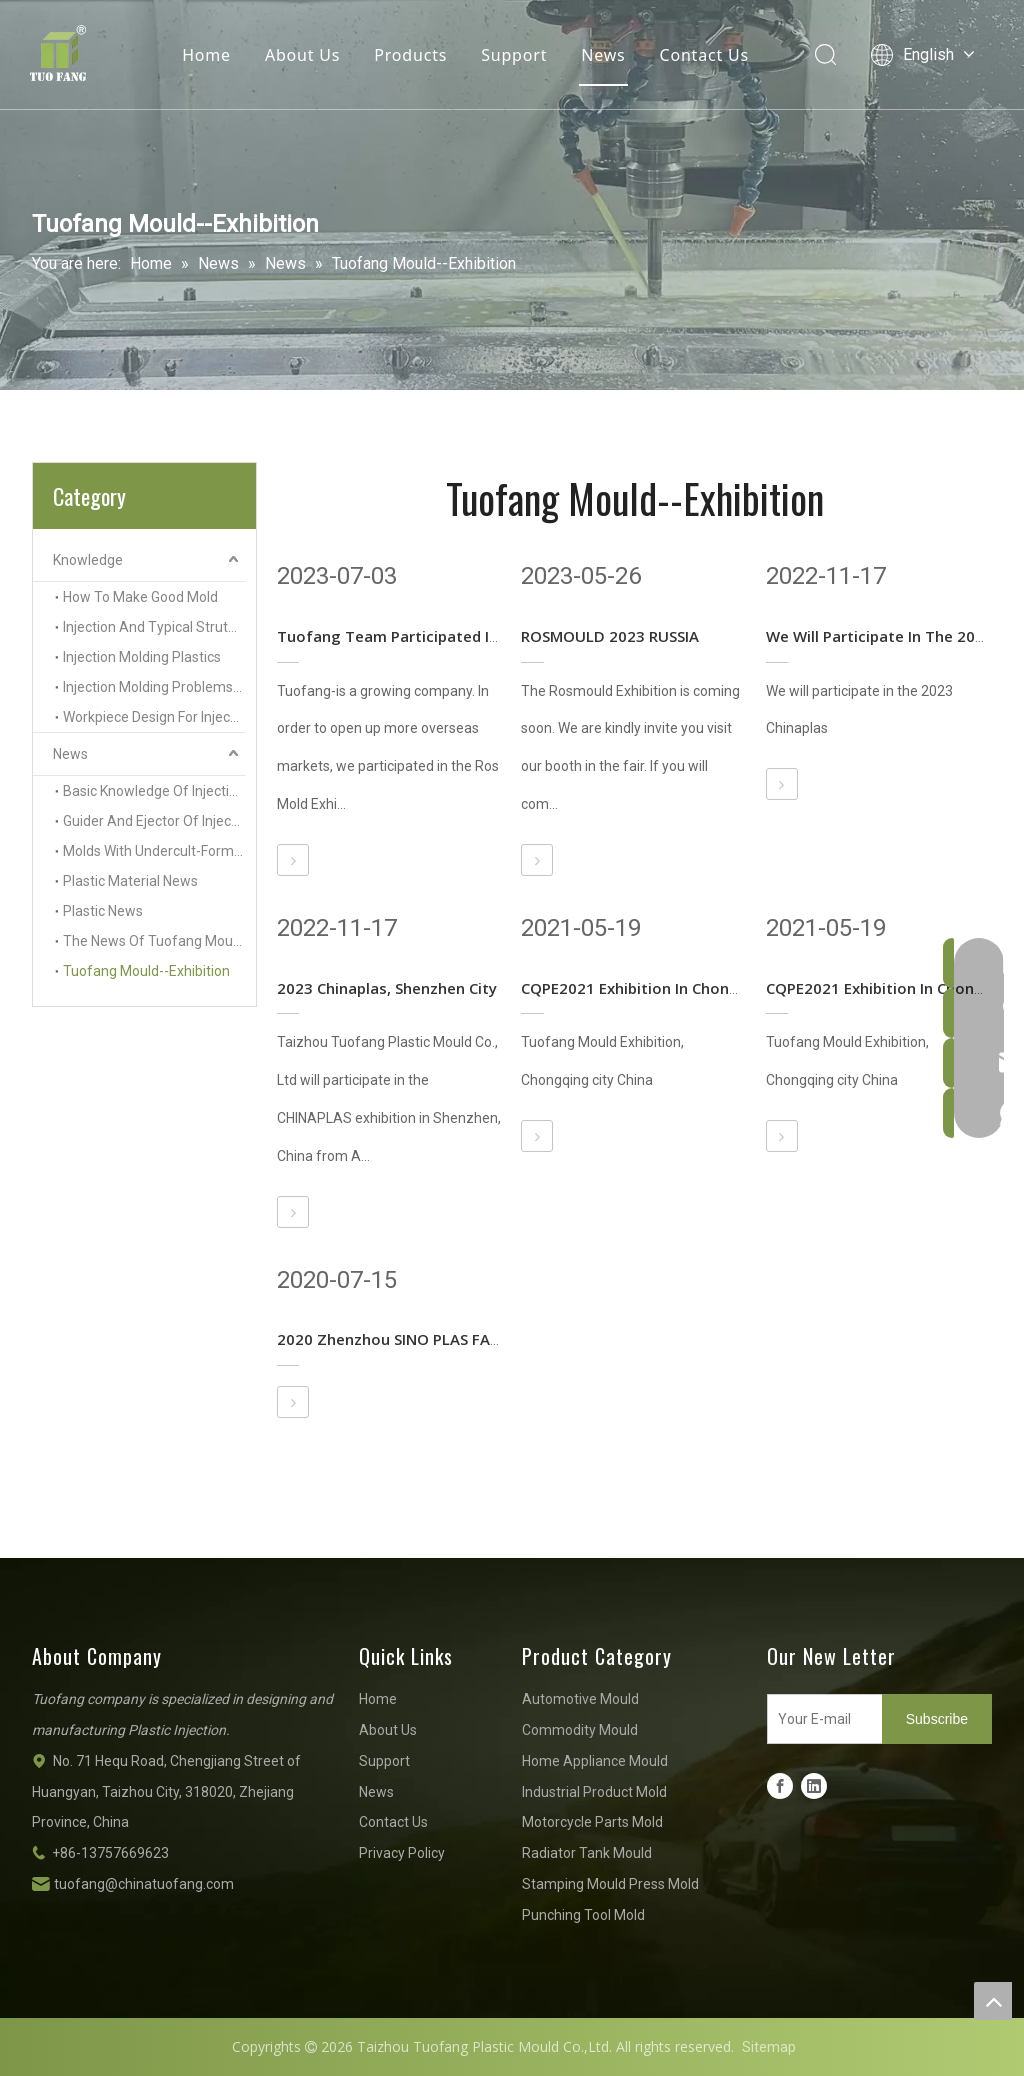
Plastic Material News (130, 881)
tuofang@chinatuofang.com (144, 1884)
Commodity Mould (580, 1730)
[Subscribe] (937, 1719)
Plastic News (103, 911)
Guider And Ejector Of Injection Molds (154, 821)
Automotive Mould (580, 1699)
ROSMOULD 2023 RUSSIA (610, 636)
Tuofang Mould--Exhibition (146, 971)
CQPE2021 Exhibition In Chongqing (646, 988)
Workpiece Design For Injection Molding (154, 717)
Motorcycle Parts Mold (592, 1822)
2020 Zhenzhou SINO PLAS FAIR (390, 1339)
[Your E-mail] (820, 1719)
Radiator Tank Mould (587, 1853)
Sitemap (769, 2047)
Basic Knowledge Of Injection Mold (154, 791)
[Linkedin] (814, 1786)
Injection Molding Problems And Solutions (154, 687)
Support (514, 55)
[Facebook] (780, 1786)
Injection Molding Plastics (142, 657)
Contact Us (704, 55)
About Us (302, 55)
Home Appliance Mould (595, 1761)
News (603, 55)
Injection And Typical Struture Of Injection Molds (154, 627)
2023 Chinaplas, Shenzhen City (387, 988)
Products (410, 55)
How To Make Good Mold (140, 597)
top (993, 2001)
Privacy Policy (402, 1853)
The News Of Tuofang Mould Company (154, 941)
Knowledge (88, 560)
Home (206, 55)
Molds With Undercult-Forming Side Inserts (154, 851)
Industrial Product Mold (594, 1792)
